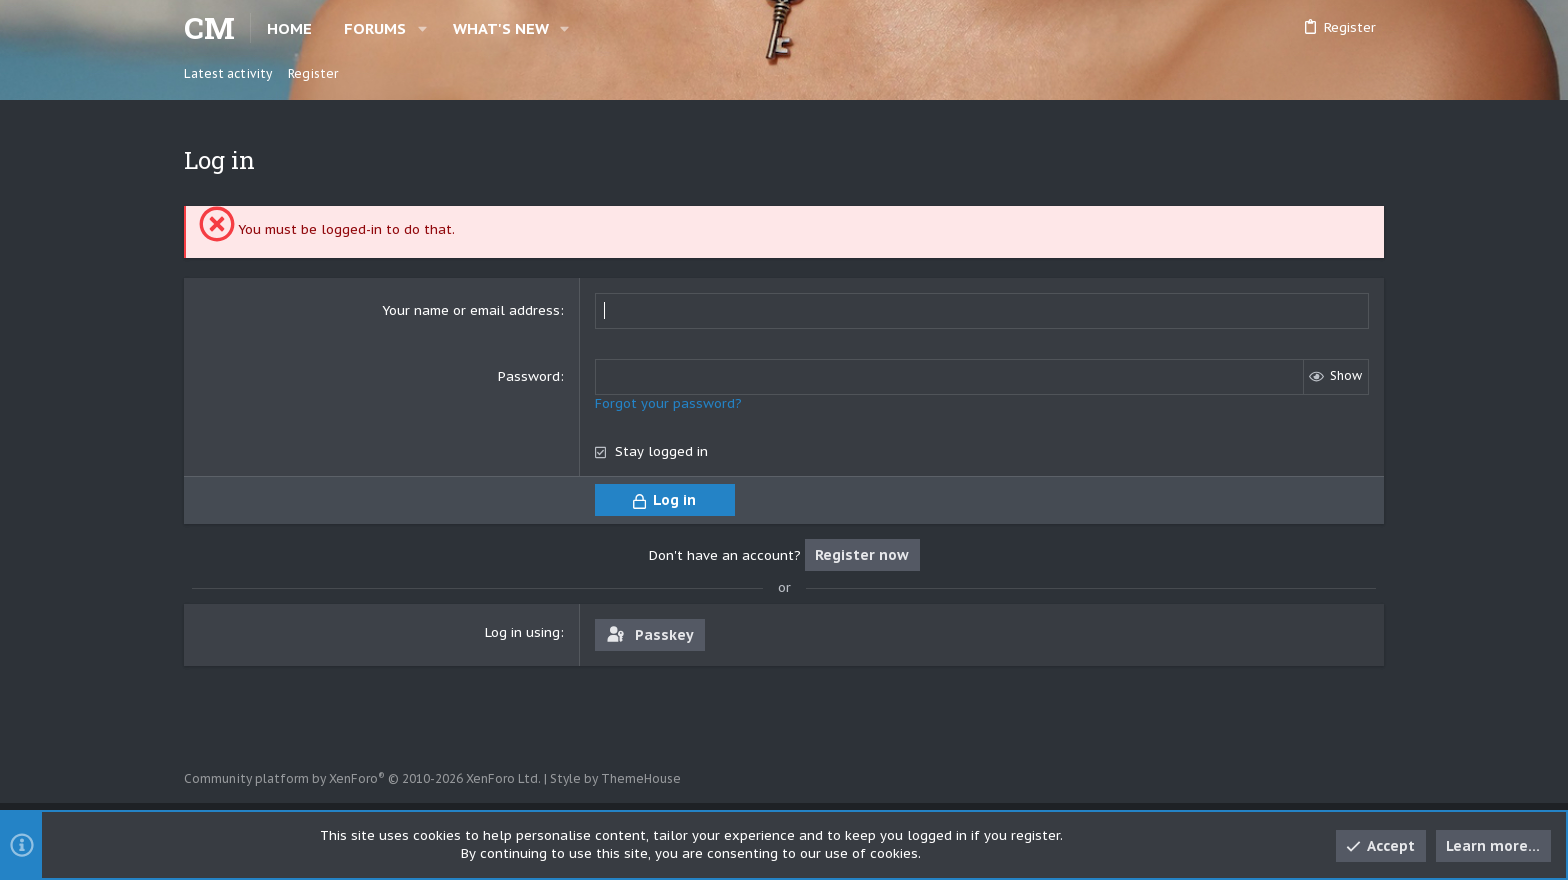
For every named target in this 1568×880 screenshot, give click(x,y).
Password (529, 376)
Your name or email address (471, 310)
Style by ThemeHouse (615, 778)
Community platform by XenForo (362, 778)
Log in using (522, 632)
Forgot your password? (668, 403)
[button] (422, 28)
